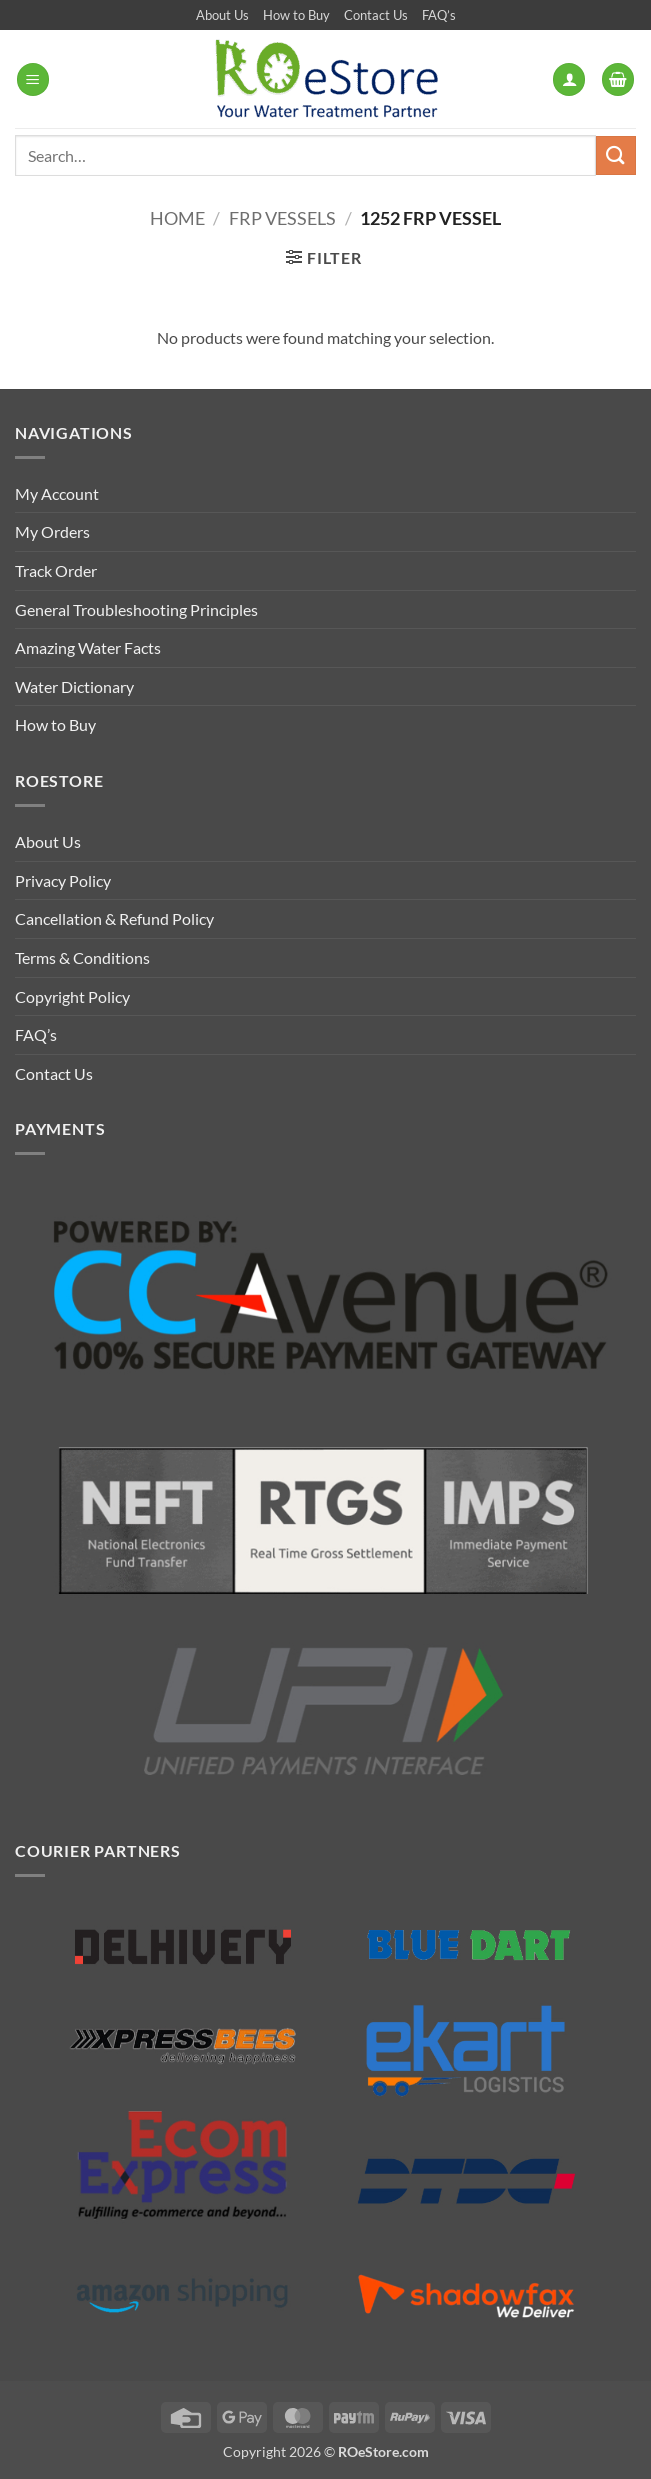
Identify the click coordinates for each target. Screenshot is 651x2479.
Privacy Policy (63, 880)
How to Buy (296, 15)
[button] (33, 79)
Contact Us (376, 15)
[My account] (569, 79)
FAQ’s (439, 15)
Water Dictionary (74, 686)
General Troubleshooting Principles (136, 609)
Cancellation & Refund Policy (114, 918)
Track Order (56, 570)
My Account (57, 493)
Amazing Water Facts (88, 647)
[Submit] (616, 155)
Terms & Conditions (82, 957)
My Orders (52, 531)
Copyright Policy (72, 996)
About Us (222, 15)
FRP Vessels (282, 218)
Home (177, 218)
